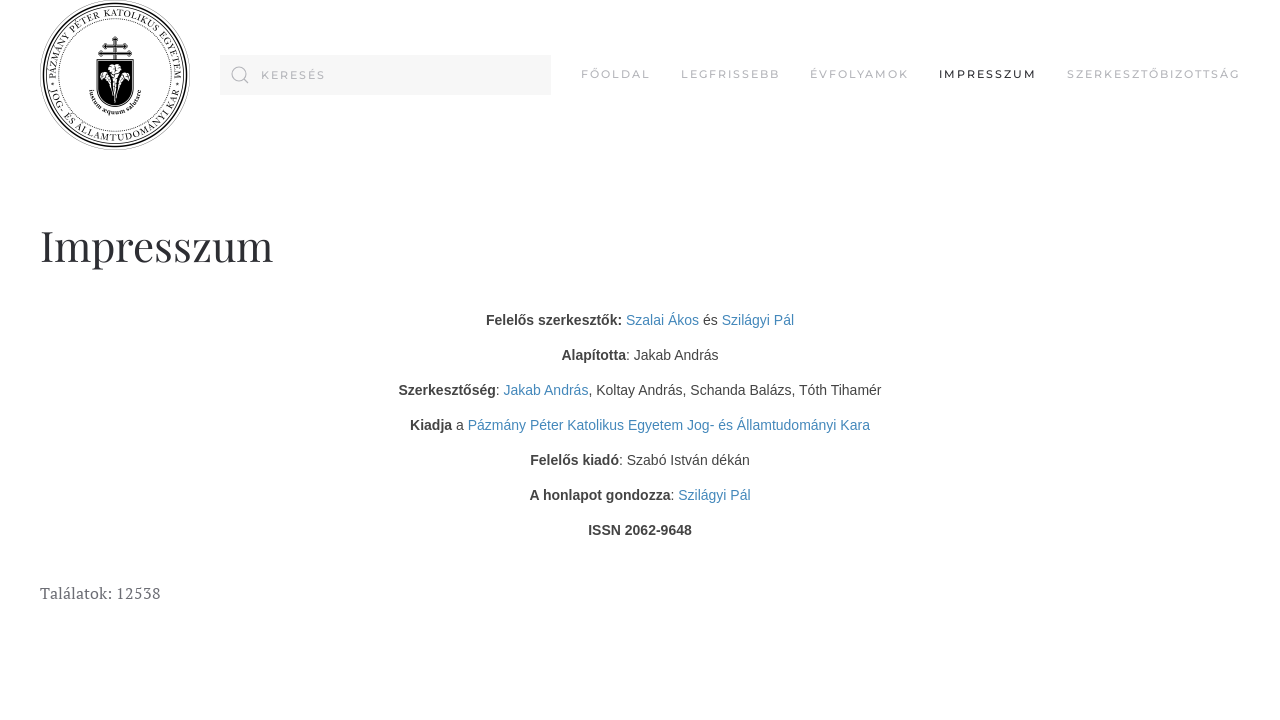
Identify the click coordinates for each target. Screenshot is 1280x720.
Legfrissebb (730, 74)
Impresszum (988, 74)
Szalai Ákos (662, 320)
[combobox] (385, 75)
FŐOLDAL (616, 74)
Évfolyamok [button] (859, 74)
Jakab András (546, 390)
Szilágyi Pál (758, 320)
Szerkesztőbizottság (1153, 74)
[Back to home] (115, 75)
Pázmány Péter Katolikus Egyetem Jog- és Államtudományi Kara (669, 425)
